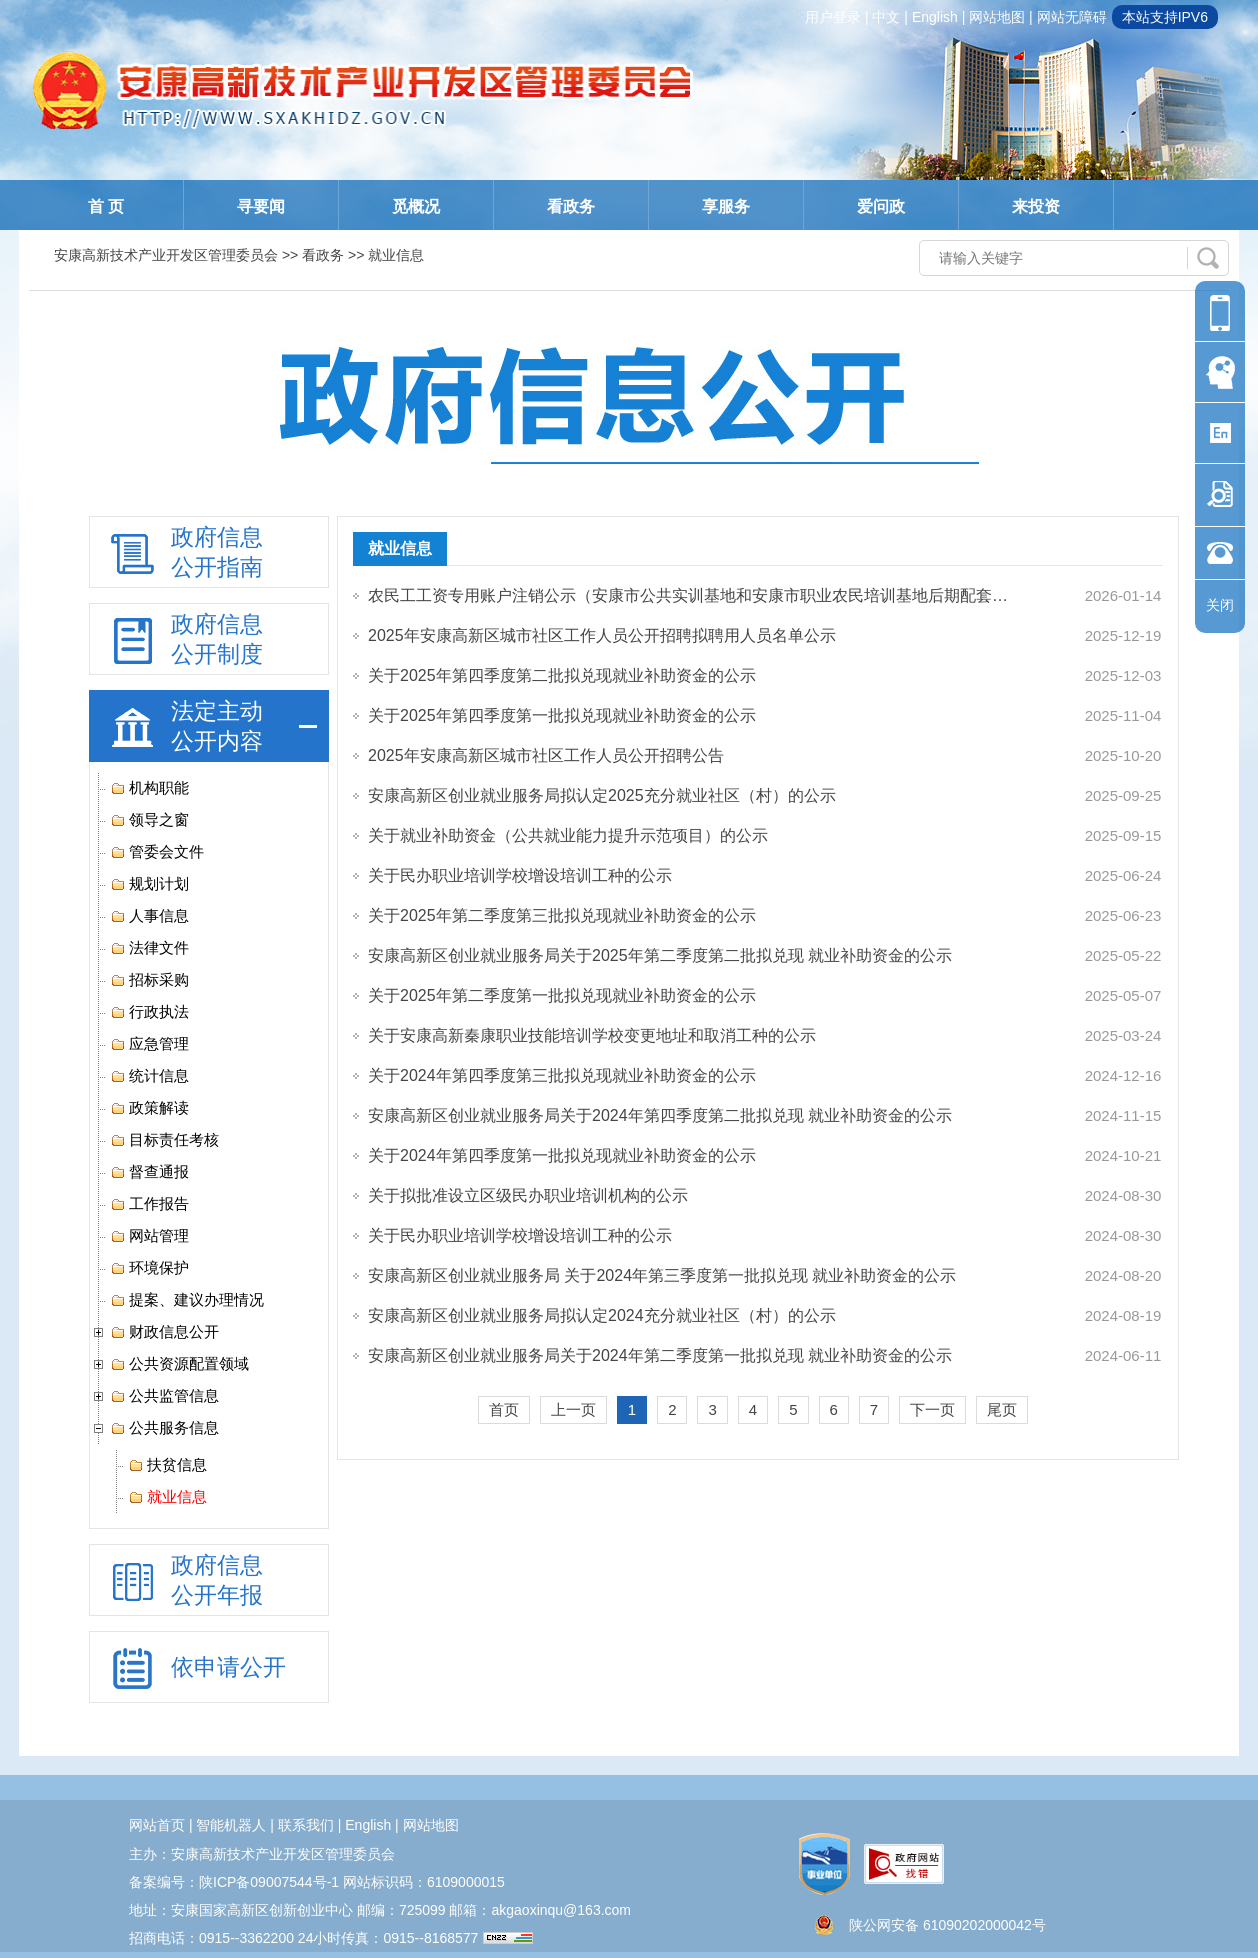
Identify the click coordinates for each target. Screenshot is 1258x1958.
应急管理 (149, 1044)
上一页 (573, 1409)
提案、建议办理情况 (187, 1300)
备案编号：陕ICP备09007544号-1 (234, 1882)
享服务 (726, 206)
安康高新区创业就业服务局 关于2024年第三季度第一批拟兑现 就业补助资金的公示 (662, 1275)
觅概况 (416, 206)
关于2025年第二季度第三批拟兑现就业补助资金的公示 (562, 915)
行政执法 (149, 1012)
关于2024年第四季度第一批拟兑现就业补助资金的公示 (562, 1155)
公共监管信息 (164, 1396)
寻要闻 (261, 206)
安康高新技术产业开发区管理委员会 (166, 255)
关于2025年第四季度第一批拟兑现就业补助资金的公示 (562, 715)
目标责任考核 (164, 1140)
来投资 (1036, 206)
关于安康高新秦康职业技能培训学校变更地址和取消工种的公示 (592, 1035)
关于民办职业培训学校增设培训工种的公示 (520, 875)
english (935, 17)
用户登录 (833, 17)
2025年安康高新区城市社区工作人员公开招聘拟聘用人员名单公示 (602, 635)
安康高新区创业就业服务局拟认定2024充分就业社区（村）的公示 (602, 1315)
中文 (886, 17)
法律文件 (149, 948)
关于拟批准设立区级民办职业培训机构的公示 (528, 1195)
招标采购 (149, 980)
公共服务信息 (164, 1428)
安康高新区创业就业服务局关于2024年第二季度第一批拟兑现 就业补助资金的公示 (660, 1355)
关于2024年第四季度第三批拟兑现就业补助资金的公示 (562, 1075)
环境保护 (149, 1268)
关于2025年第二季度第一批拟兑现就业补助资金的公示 (562, 995)
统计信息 (149, 1076)
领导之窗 (149, 820)
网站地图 (997, 17)
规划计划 (149, 884)
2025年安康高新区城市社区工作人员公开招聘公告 (546, 755)
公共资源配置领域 (179, 1364)
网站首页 (157, 1825)
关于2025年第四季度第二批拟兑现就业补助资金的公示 (562, 675)
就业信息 (167, 1497)
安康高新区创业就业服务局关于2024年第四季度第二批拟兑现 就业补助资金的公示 (660, 1115)
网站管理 (149, 1236)
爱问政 (881, 206)
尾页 (1002, 1409)
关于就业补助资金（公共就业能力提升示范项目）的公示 (568, 835)
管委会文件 (157, 852)
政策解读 (149, 1108)
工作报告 (149, 1204)
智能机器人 (231, 1825)
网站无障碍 (1072, 17)
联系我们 (306, 1825)
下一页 (932, 1409)
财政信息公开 (164, 1332)
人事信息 (149, 916)
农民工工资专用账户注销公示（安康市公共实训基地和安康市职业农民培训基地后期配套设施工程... (694, 595)
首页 (504, 1409)
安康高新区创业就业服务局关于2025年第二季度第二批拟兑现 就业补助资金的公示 (660, 955)
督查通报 (149, 1172)
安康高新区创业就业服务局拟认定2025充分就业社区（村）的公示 (602, 795)
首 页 (106, 206)
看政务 (571, 206)
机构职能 (149, 788)
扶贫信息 (167, 1465)
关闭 (1220, 605)
